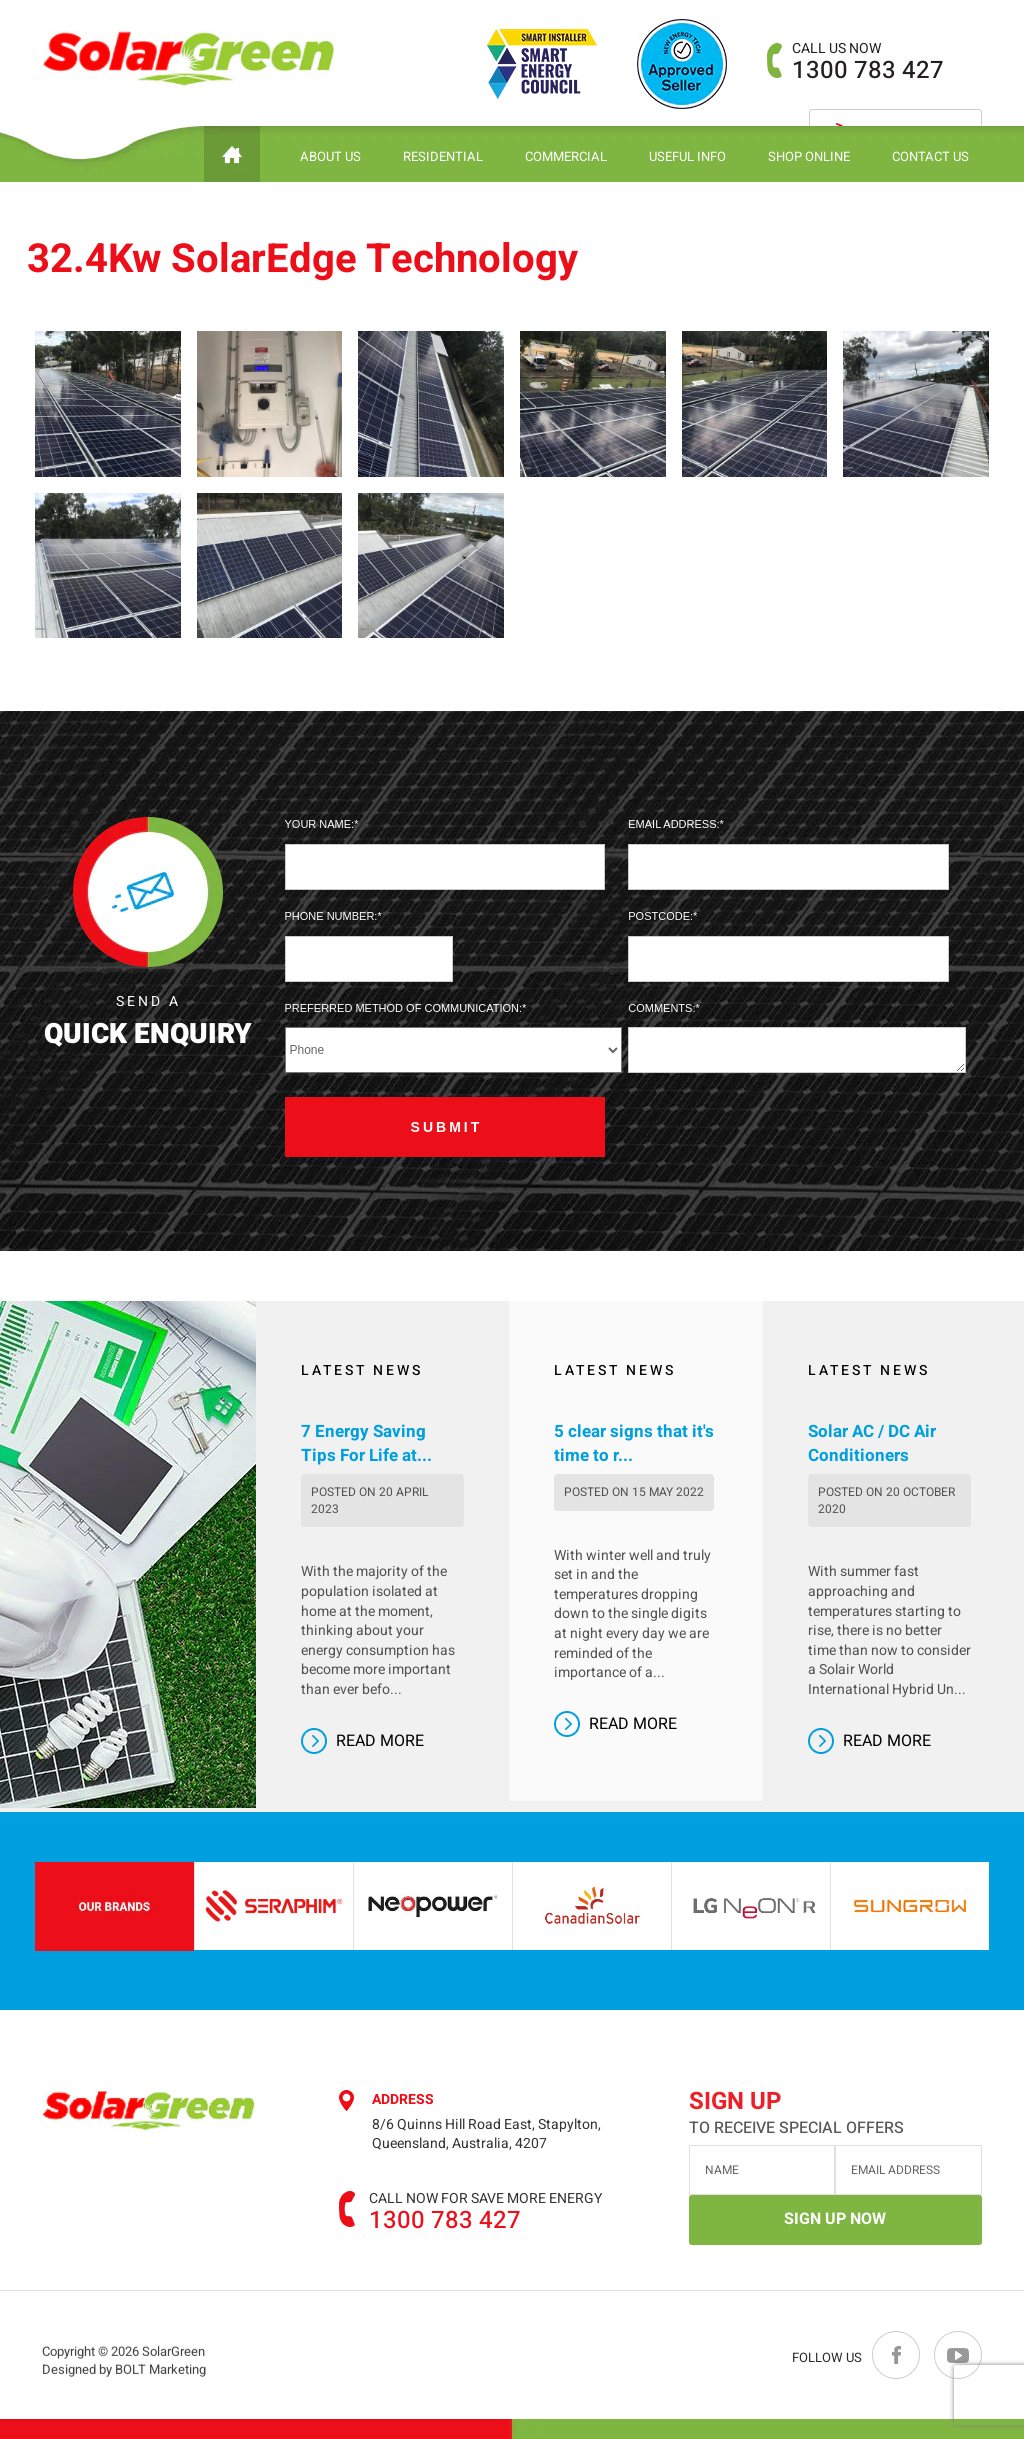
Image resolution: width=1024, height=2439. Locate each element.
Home (232, 154)
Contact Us (930, 156)
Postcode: (660, 916)
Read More (380, 1741)
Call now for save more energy (485, 2199)
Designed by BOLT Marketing (124, 2386)
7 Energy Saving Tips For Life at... (366, 1444)
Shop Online (809, 156)
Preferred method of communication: (404, 1008)
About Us (330, 156)
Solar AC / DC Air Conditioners (872, 1444)
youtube (957, 2355)
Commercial (566, 156)
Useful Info (687, 156)
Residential (443, 156)
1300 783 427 (868, 61)
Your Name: (320, 824)
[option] (279, 1906)
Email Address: (673, 824)
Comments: (661, 1008)
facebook (897, 2355)
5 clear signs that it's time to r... (634, 1444)
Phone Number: (331, 916)
